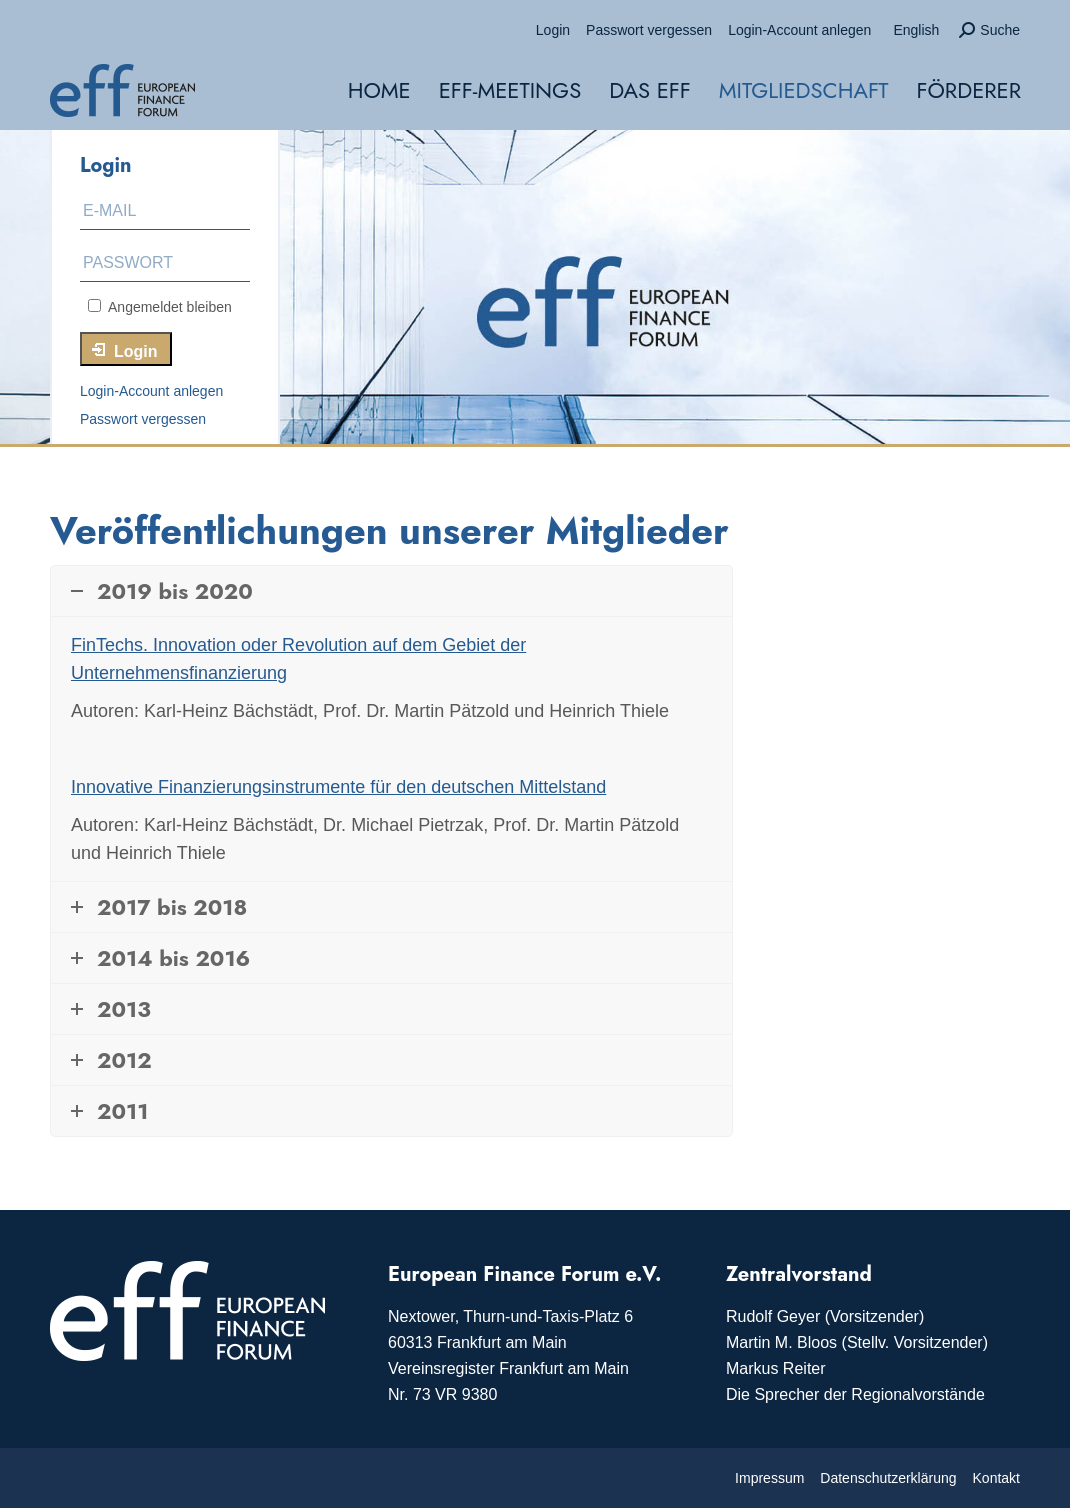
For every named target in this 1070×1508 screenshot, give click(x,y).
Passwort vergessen (143, 419)
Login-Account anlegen (151, 391)
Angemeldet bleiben (160, 307)
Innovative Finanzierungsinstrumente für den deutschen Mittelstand (338, 787)
